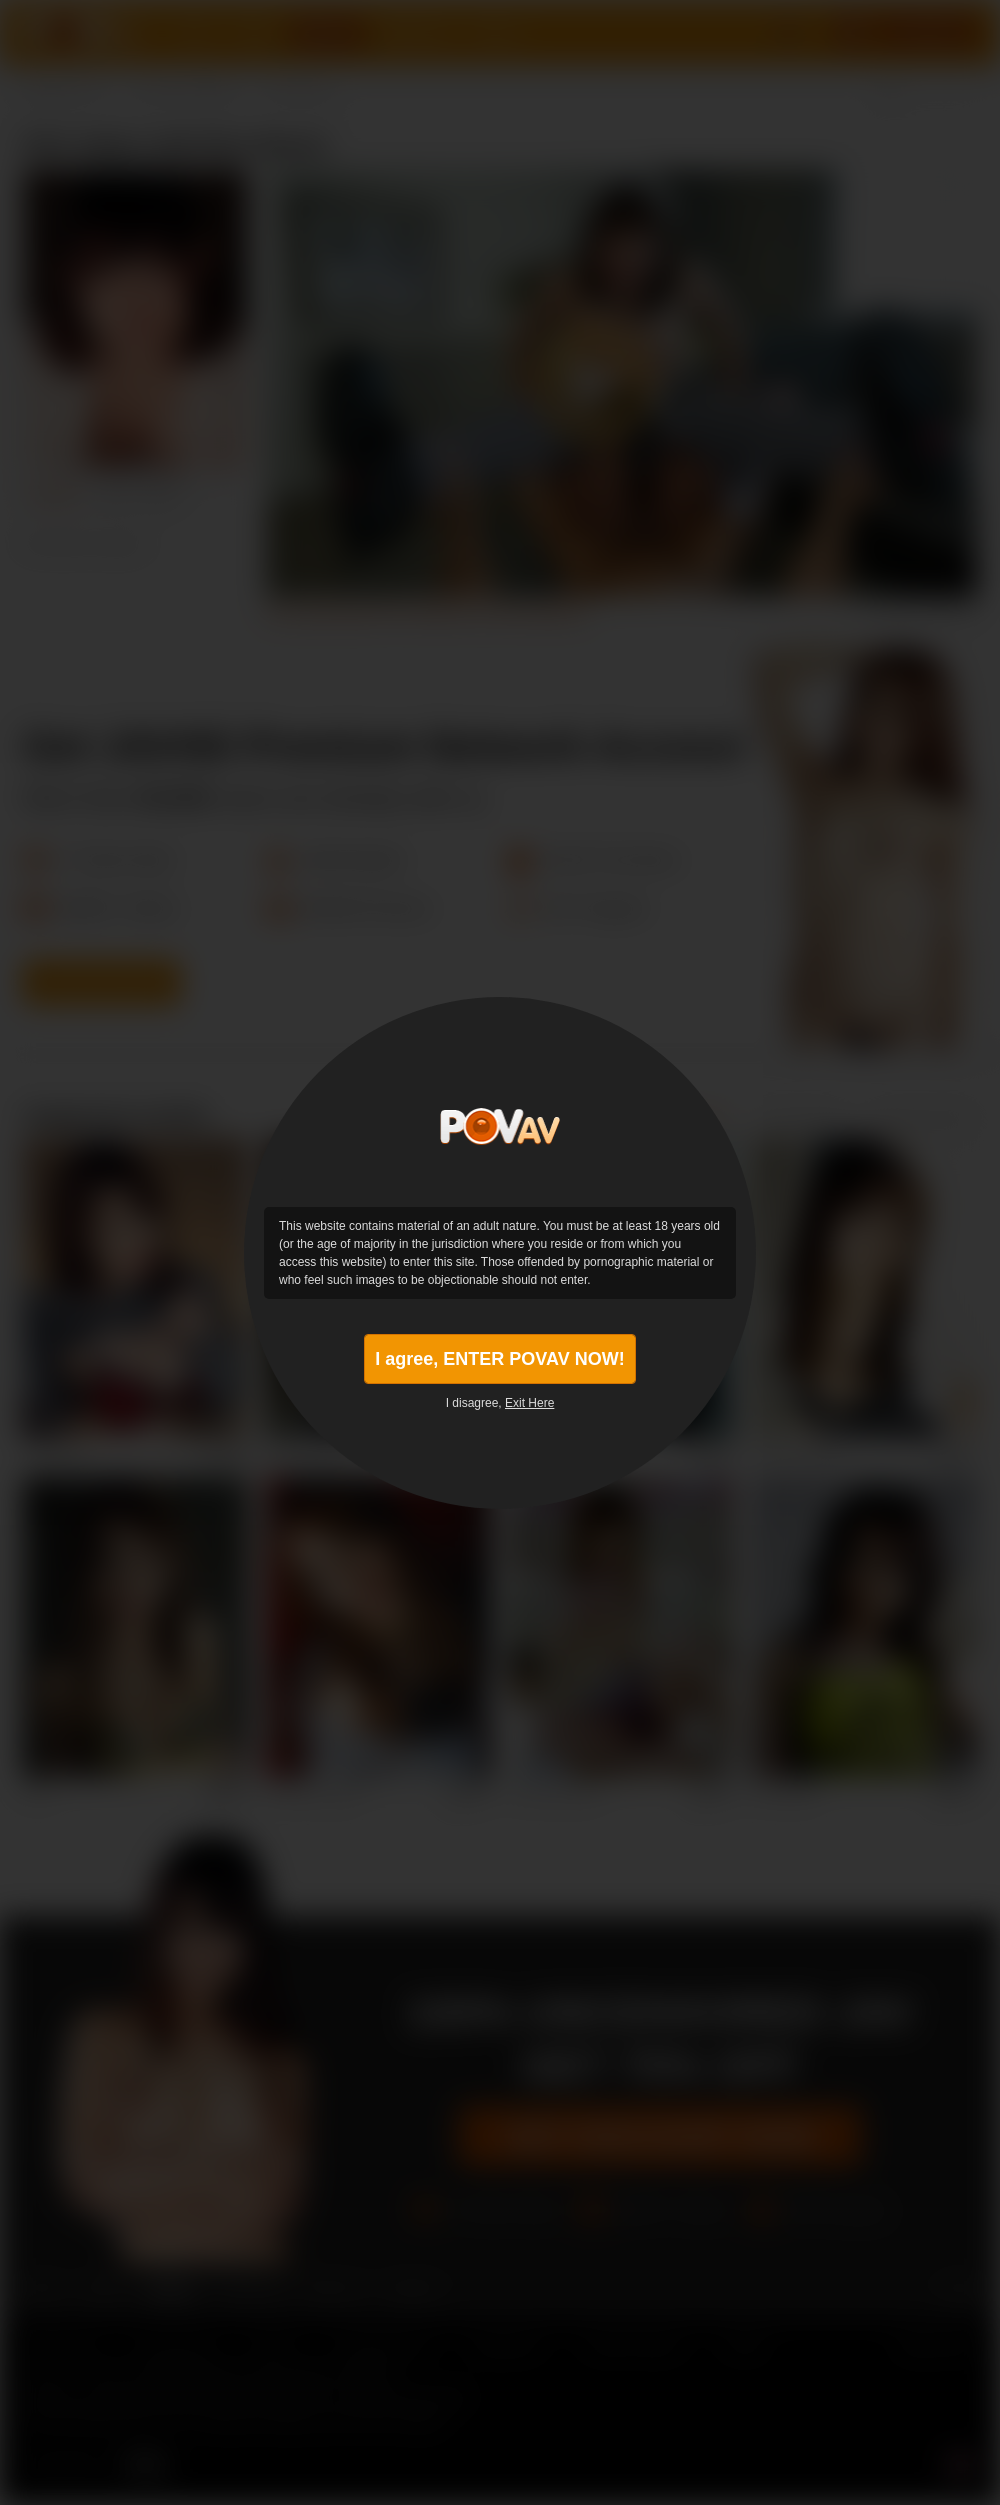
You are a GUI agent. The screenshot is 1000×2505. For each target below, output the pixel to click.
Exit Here (529, 1403)
